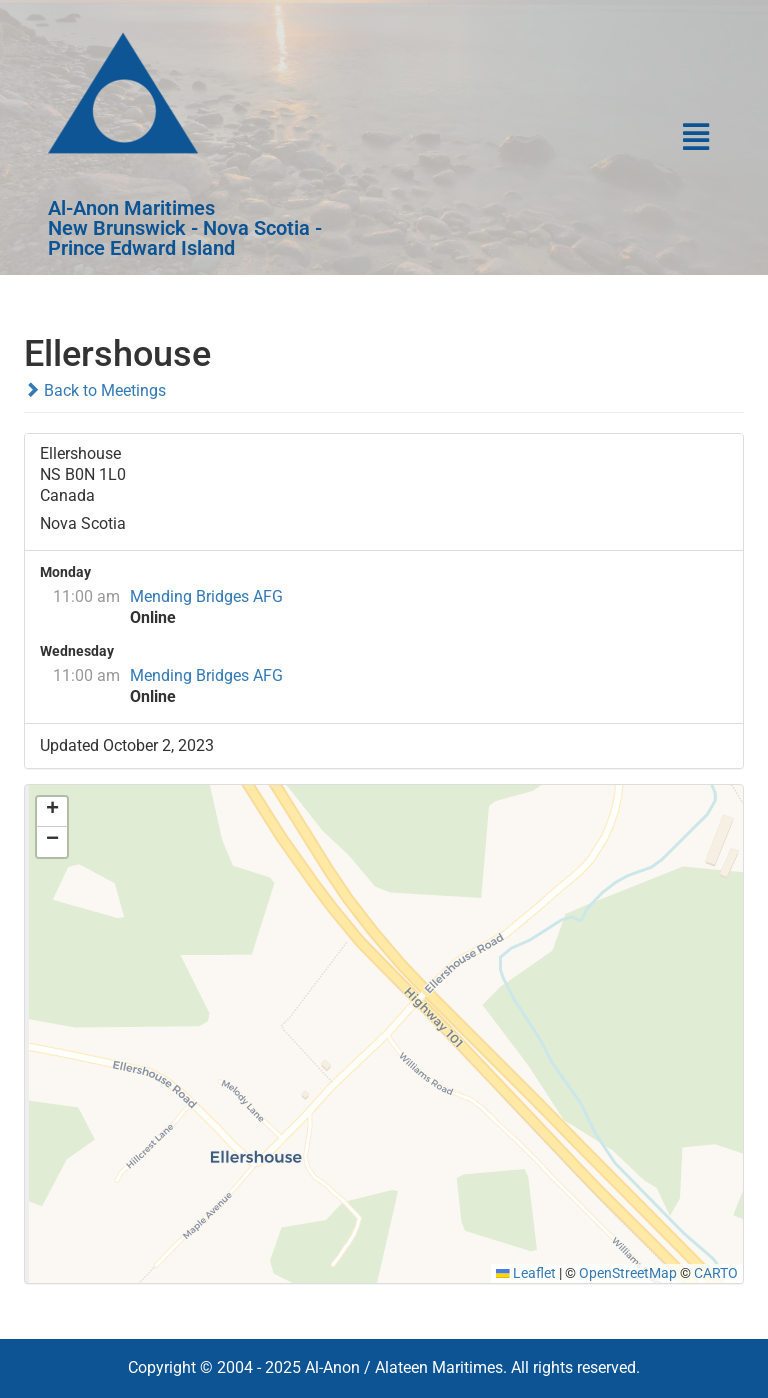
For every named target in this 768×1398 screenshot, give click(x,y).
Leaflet (526, 1273)
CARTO (716, 1273)
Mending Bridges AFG (206, 596)
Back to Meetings (95, 390)
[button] (557, 138)
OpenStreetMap (628, 1273)
